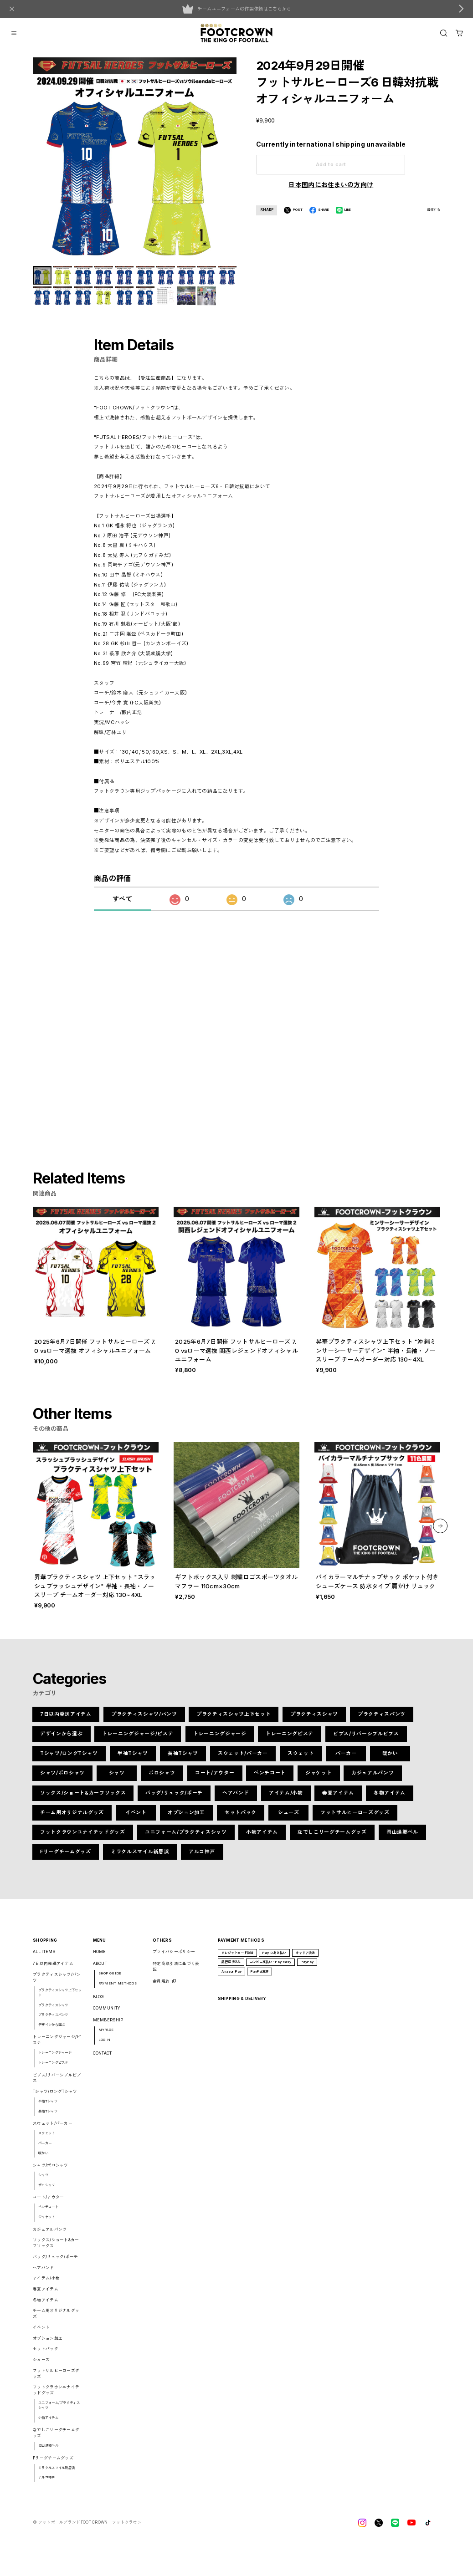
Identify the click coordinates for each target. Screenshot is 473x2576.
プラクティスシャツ (315, 1719)
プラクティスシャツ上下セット (233, 1719)
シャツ (117, 1778)
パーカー (346, 1758)
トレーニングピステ (290, 1739)
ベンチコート (270, 1778)
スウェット (301, 1758)
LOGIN (104, 2045)
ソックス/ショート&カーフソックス (83, 1798)
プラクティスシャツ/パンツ (144, 1719)
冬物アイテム (390, 1798)
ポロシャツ (162, 1778)
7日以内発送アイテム (65, 1719)
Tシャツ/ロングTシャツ (69, 1758)
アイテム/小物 (286, 1798)
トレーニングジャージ (219, 1739)
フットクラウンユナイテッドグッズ (82, 1837)
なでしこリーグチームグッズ (332, 1837)
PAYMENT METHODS (117, 1988)
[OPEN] (443, 33)
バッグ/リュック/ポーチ (174, 1798)
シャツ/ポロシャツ (62, 1778)
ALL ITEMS (44, 1956)
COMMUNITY (106, 2013)
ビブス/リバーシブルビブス (366, 1739)
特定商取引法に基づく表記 (176, 1971)
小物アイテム (262, 1837)
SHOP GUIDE (110, 1978)
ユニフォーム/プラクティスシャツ (185, 1837)
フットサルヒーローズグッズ (354, 1818)
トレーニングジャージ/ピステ (138, 1739)
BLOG (98, 2001)
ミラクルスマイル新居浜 (140, 1857)
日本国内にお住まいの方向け (330, 185)
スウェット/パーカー (242, 1758)
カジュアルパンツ (373, 1778)
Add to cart (331, 165)
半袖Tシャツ (133, 1758)
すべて (122, 909)
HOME (99, 1956)
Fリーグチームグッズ (65, 1857)
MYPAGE (106, 2035)
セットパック (241, 1818)
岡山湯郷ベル (402, 1837)
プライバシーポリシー (174, 1956)
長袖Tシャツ (183, 1758)
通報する (433, 210)
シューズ (288, 1818)
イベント (136, 1818)
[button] (440, 1531)
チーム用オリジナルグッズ (72, 1818)
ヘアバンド (235, 1798)
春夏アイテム (338, 1798)
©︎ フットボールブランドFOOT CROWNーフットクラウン (87, 2527)
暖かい (390, 1758)
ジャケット (318, 1778)
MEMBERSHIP (108, 2025)
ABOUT (100, 1968)
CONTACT (102, 2058)
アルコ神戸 (202, 1857)
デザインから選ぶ (61, 1739)
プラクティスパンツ (382, 1719)
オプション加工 (186, 1818)
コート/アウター (214, 1778)
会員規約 (161, 1986)
